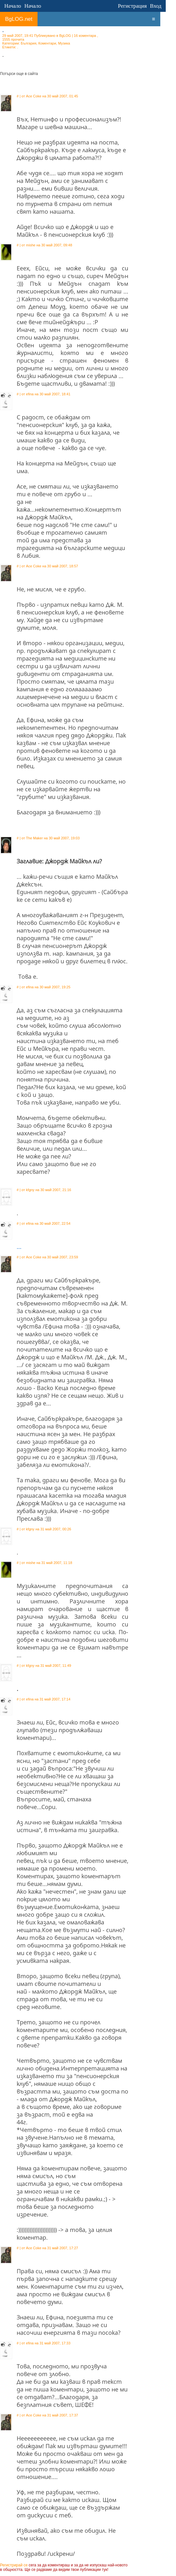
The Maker (34, 838)
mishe (30, 245)
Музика (64, 43)
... (19, 1246)
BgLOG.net (18, 19)
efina (30, 394)
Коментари (47, 43)
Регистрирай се (14, 2565)
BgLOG (65, 35)
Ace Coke (33, 96)
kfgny (30, 1190)
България (29, 43)
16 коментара (85, 35)
